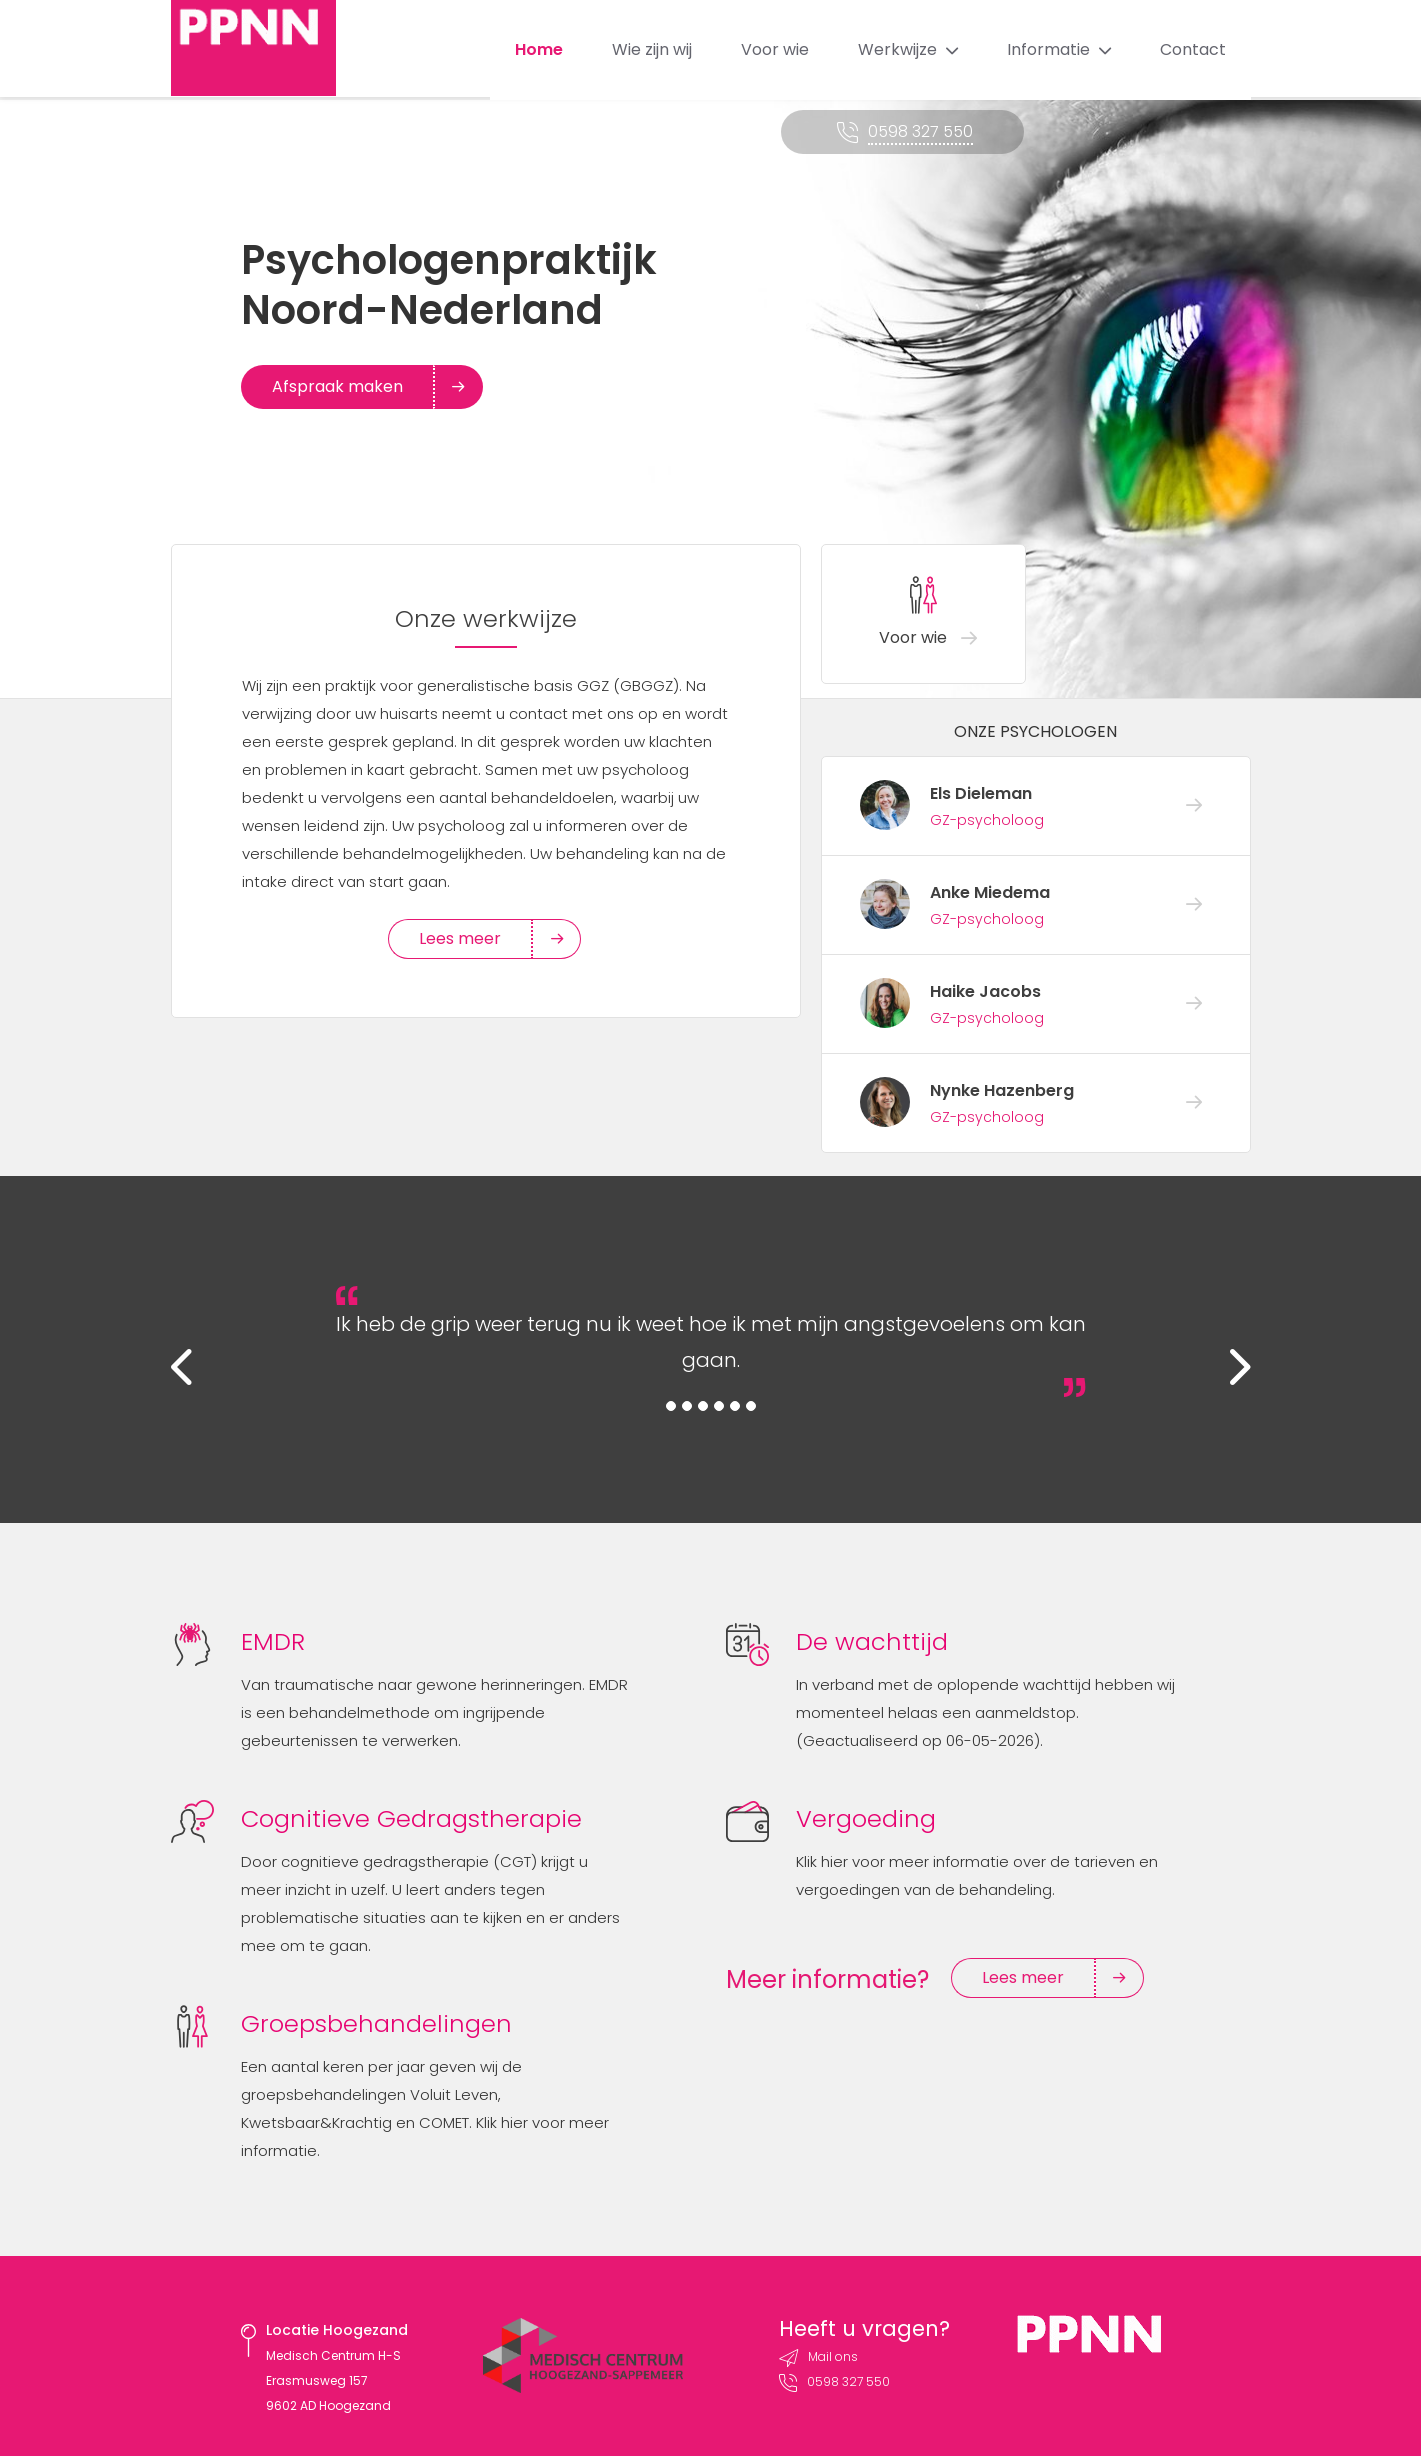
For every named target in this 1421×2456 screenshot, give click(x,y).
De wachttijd (872, 1641)
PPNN (257, 50)
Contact (1193, 49)
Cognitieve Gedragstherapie (411, 1818)
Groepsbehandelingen (376, 2023)
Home (539, 49)
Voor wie (775, 49)
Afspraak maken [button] (353, 387)
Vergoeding (866, 1818)
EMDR (273, 1641)
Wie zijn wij (652, 49)
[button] (196, 1374)
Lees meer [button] (476, 939)
